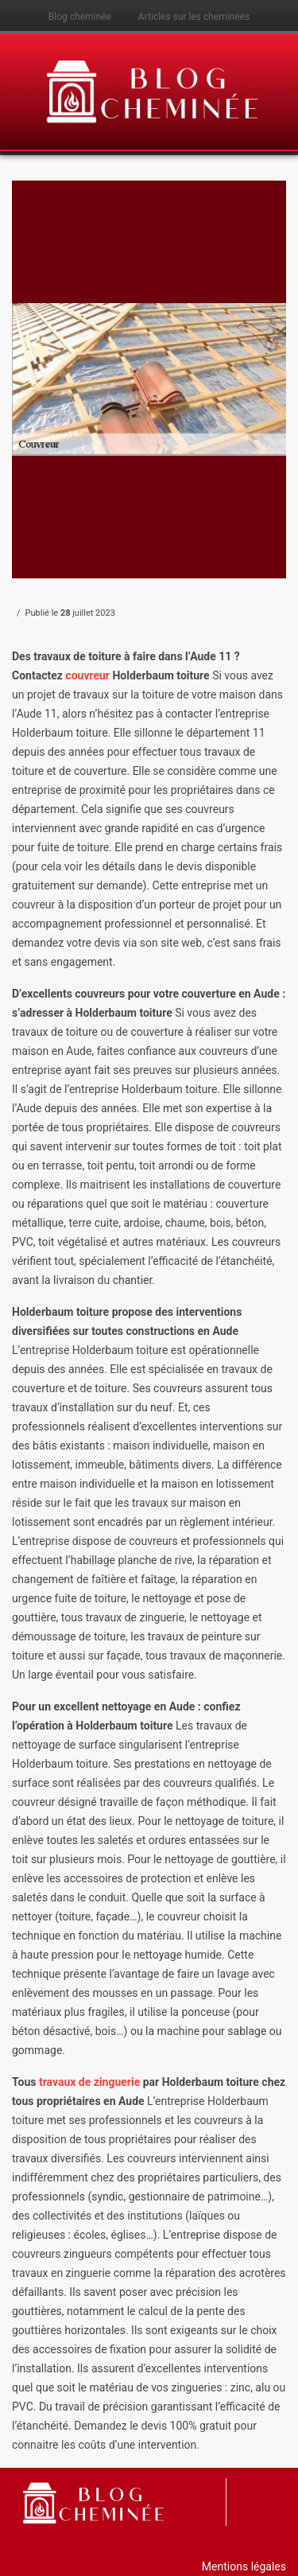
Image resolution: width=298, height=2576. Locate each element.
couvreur (88, 675)
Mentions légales (244, 2566)
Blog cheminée (79, 16)
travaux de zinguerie (89, 2082)
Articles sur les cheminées (194, 16)
